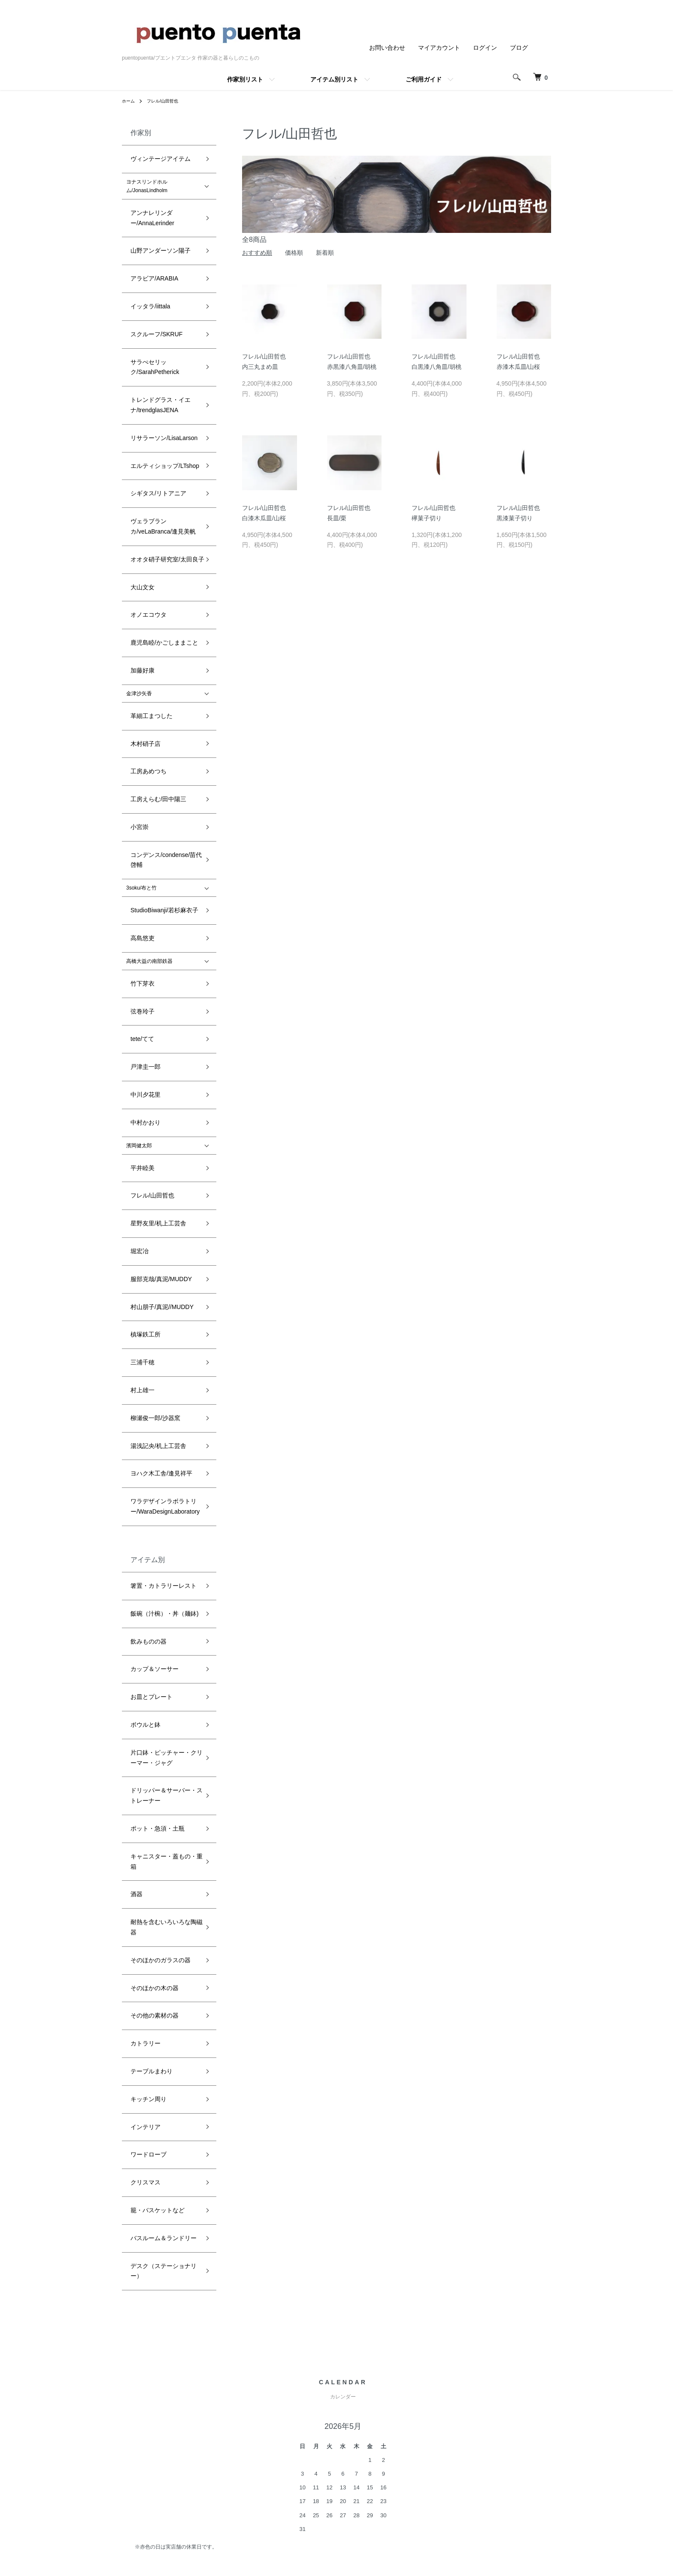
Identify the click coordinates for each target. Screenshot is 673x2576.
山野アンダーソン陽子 (152, 216)
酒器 (131, 1299)
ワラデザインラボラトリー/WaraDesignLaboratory (155, 1036)
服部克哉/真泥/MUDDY (152, 889)
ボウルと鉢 (139, 1193)
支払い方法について (353, 2415)
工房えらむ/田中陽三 (150, 570)
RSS (443, 2372)
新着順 (325, 252)
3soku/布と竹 (141, 624)
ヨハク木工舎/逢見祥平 (152, 1013)
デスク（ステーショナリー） (159, 1530)
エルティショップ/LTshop (155, 349)
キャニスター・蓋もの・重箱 (159, 1282)
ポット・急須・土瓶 (149, 1264)
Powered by (336, 2555)
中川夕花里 (139, 765)
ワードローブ (141, 1459)
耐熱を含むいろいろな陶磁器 (159, 1317)
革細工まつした (144, 517)
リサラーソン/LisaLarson (155, 331)
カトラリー (139, 1388)
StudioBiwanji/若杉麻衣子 (155, 641)
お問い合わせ (387, 47)
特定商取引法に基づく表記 (362, 2430)
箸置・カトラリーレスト (154, 1104)
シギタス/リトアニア (150, 366)
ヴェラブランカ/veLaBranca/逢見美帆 (164, 388)
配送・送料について (353, 2386)
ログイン (485, 47)
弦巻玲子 (136, 712)
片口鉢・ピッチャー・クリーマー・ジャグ (162, 1215)
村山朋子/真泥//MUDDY (153, 907)
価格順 (294, 252)
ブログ (519, 47)
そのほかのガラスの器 (152, 1335)
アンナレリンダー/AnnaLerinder (163, 198)
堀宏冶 (134, 872)
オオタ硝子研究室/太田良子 (157, 410)
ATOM (462, 2372)
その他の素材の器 (146, 1370)
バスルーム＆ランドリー (154, 1512)
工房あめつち (141, 552)
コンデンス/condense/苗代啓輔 (162, 606)
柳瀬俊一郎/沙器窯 (147, 978)
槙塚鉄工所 (139, 925)
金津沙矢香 (139, 499)
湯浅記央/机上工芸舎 (150, 996)
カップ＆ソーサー (146, 1158)
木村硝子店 (139, 535)
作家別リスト (245, 79)
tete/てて (136, 730)
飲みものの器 (141, 1140)
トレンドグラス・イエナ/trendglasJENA (152, 309)
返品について (344, 2401)
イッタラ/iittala (143, 251)
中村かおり (139, 783)
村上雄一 (136, 960)
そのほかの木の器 (146, 1352)
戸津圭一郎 (139, 748)
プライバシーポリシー (356, 2444)
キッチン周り (141, 1424)
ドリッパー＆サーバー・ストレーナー (164, 1241)
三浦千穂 (136, 943)
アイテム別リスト (334, 79)
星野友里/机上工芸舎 (150, 854)
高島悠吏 (136, 659)
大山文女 (136, 428)
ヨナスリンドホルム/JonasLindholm (146, 176)
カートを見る (527, 2401)
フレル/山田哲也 (168, 101)
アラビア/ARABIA (146, 233)
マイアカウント (439, 47)
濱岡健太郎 (139, 801)
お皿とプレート (144, 1175)
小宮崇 (134, 588)
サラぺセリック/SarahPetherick (162, 287)
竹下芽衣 (136, 694)
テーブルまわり (144, 1406)
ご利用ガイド (424, 79)
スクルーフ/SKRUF (148, 269)
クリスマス (139, 1477)
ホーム (129, 101)
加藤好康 (136, 482)
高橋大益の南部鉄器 (149, 677)
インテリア (139, 1441)
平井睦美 (136, 818)
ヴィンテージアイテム (152, 154)
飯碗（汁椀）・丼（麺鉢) (155, 1122)
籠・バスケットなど (149, 1495)
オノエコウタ (141, 446)
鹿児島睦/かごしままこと (155, 464)
